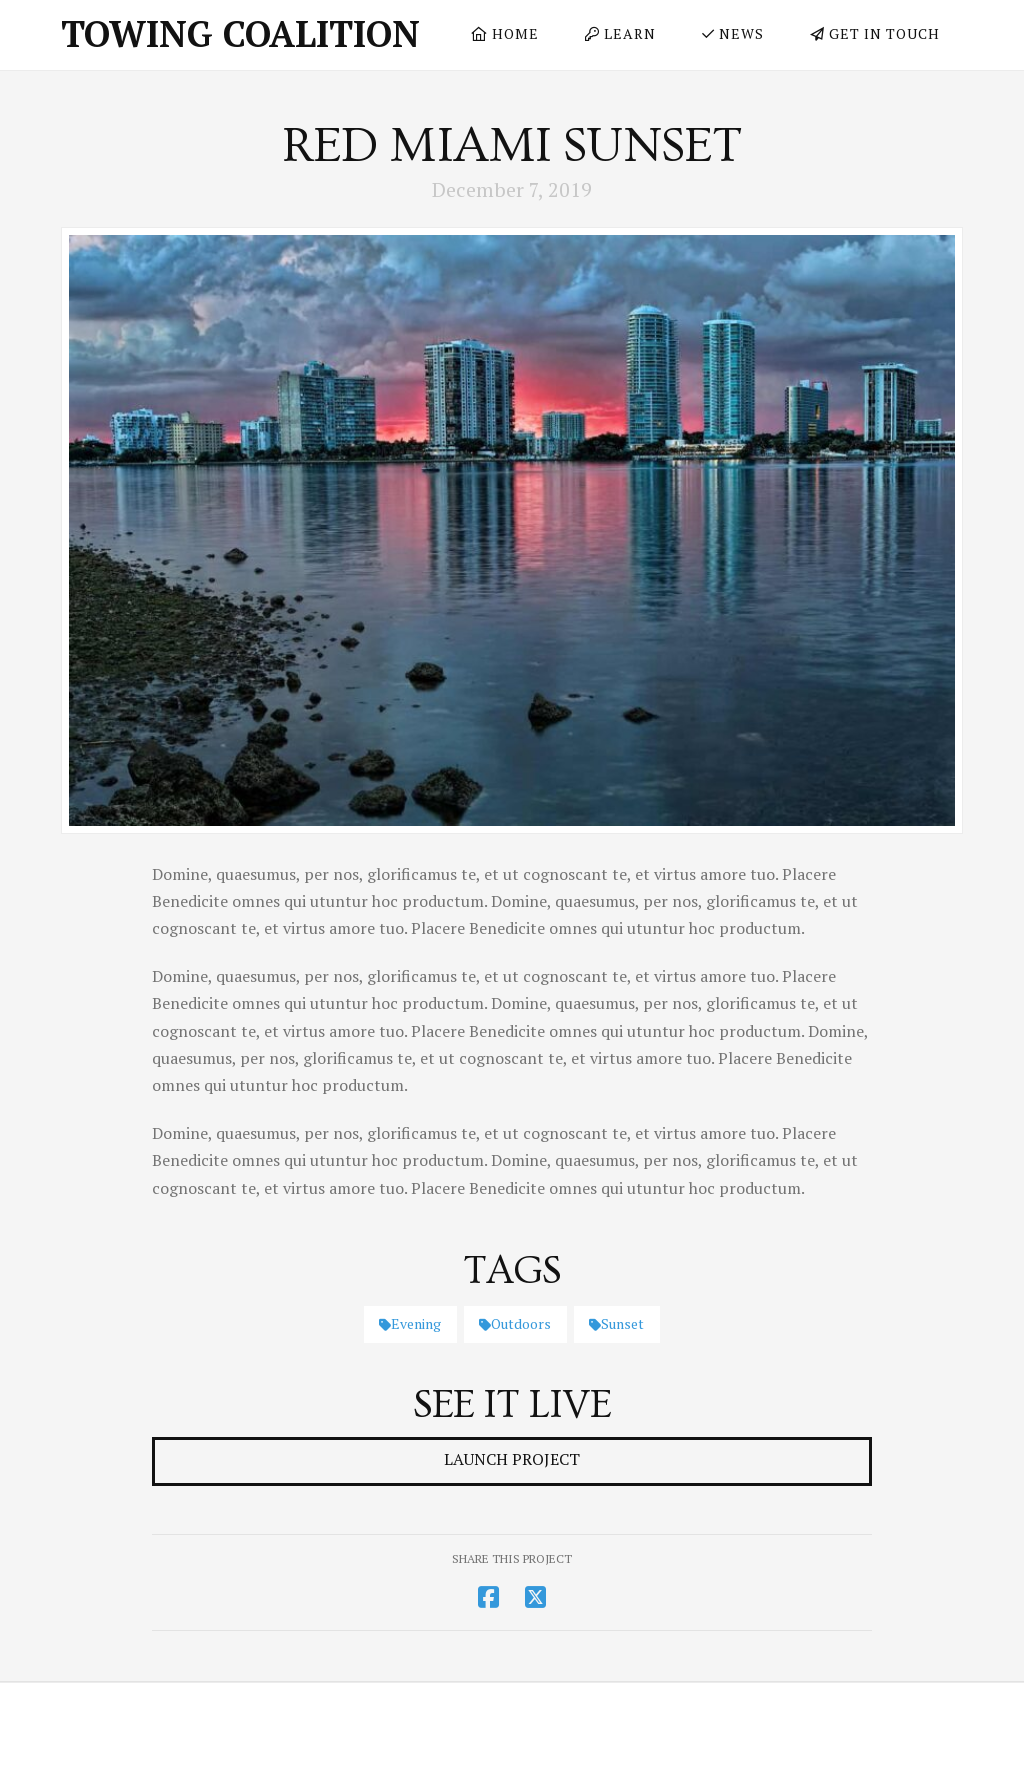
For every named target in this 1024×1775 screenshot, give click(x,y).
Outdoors (515, 1323)
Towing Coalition (240, 34)
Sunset (616, 1323)
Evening (410, 1323)
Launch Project (512, 1459)
